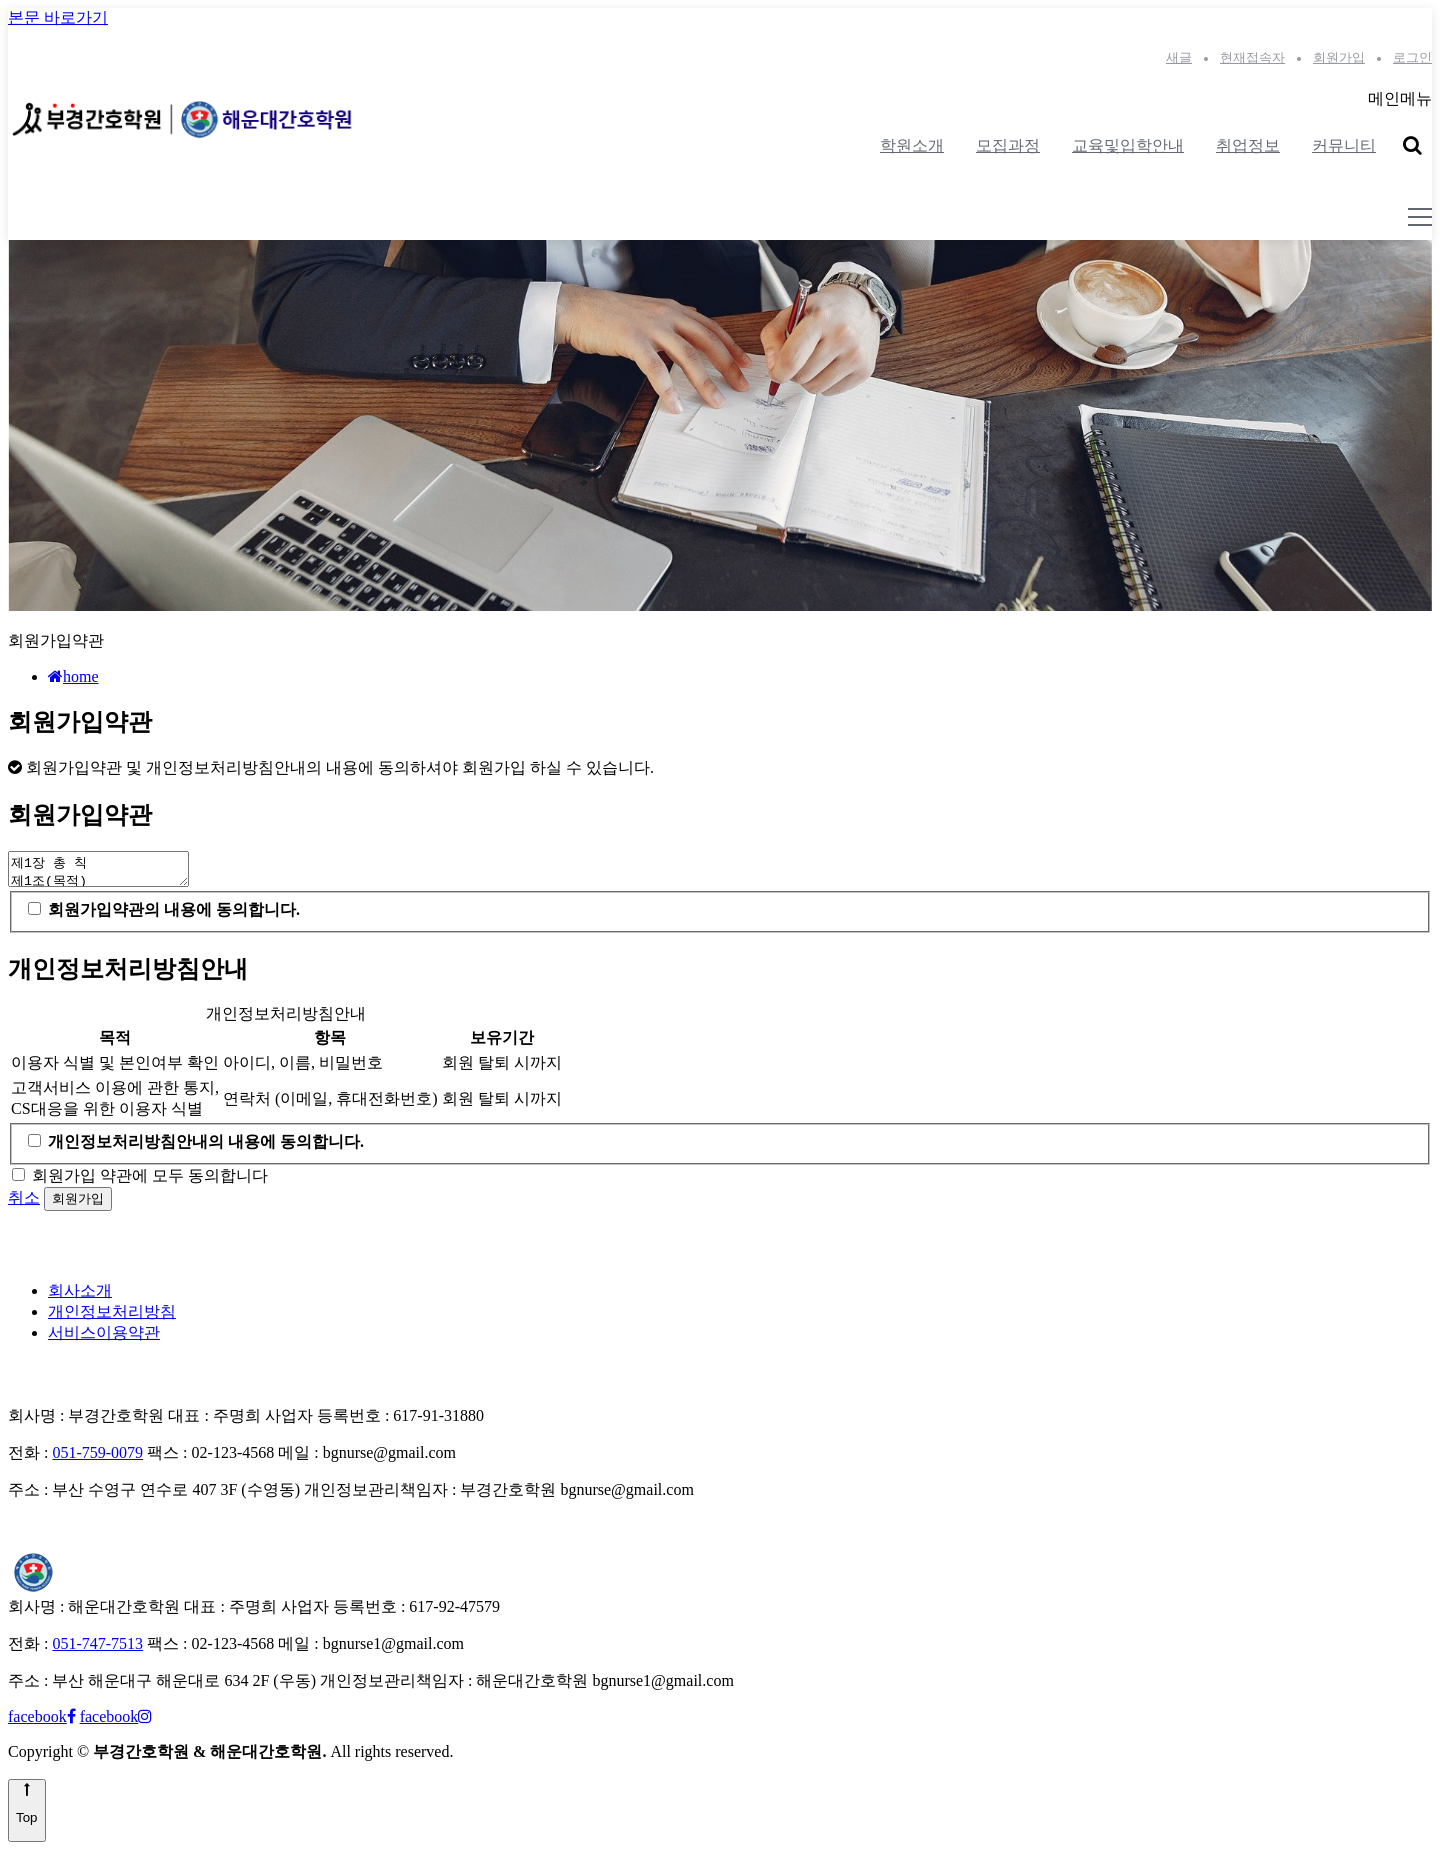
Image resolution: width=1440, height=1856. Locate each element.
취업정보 (1248, 145)
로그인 (1412, 57)
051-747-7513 (97, 1649)
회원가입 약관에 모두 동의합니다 (150, 1181)
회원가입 (1339, 57)
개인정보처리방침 (112, 1317)
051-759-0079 (97, 1458)
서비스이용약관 (104, 1338)
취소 (24, 1203)
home (73, 676)
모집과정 (1008, 145)
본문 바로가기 (58, 17)
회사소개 (80, 1296)
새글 (1179, 57)
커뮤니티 (1344, 145)
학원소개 (912, 145)
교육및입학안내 (1128, 145)
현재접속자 (1252, 57)
